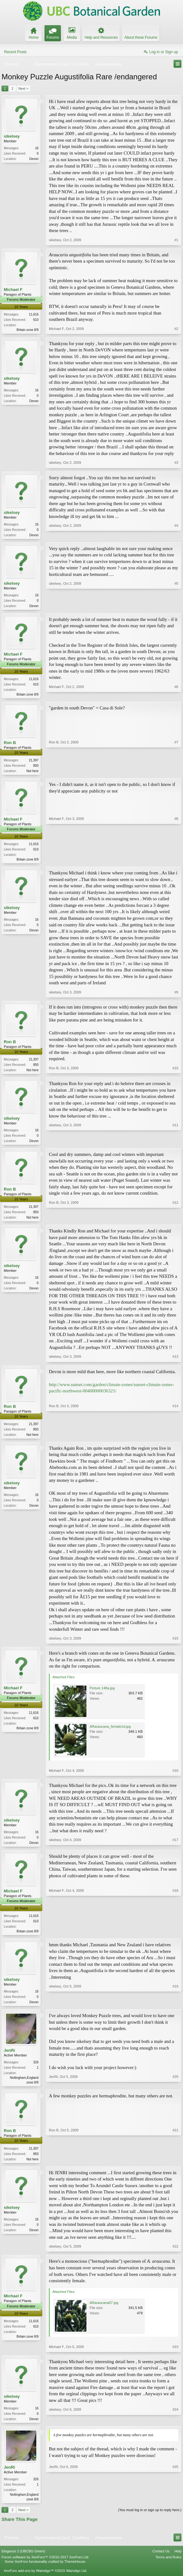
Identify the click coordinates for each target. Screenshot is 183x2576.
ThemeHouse (74, 2572)
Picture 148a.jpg (102, 1694)
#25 (175, 2508)
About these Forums (140, 37)
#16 (175, 1776)
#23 (175, 2355)
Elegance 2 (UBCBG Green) (23, 2561)
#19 (175, 2008)
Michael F (13, 289)
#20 (175, 2089)
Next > (23, 88)
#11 (175, 1144)
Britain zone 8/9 (28, 330)
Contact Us (160, 2561)
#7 (176, 772)
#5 (176, 606)
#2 (176, 329)
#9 (176, 996)
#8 (176, 861)
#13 (175, 1362)
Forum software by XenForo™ (45, 2567)
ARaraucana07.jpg (104, 2311)
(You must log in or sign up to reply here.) (149, 2520)
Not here (32, 773)
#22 (175, 2255)
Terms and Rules (168, 2567)
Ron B (10, 744)
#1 (176, 240)
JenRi (9, 2058)
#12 (175, 1221)
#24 (175, 2427)
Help (177, 2561)
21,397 (33, 762)
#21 (175, 2167)
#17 (175, 1848)
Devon (33, 159)
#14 (175, 1439)
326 (35, 2070)
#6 (176, 695)
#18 (175, 1937)
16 (36, 148)
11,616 (33, 314)
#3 (176, 463)
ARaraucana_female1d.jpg (110, 1732)
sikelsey (12, 136)
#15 (175, 1644)
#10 (175, 1073)
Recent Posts (15, 52)
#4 (176, 535)
